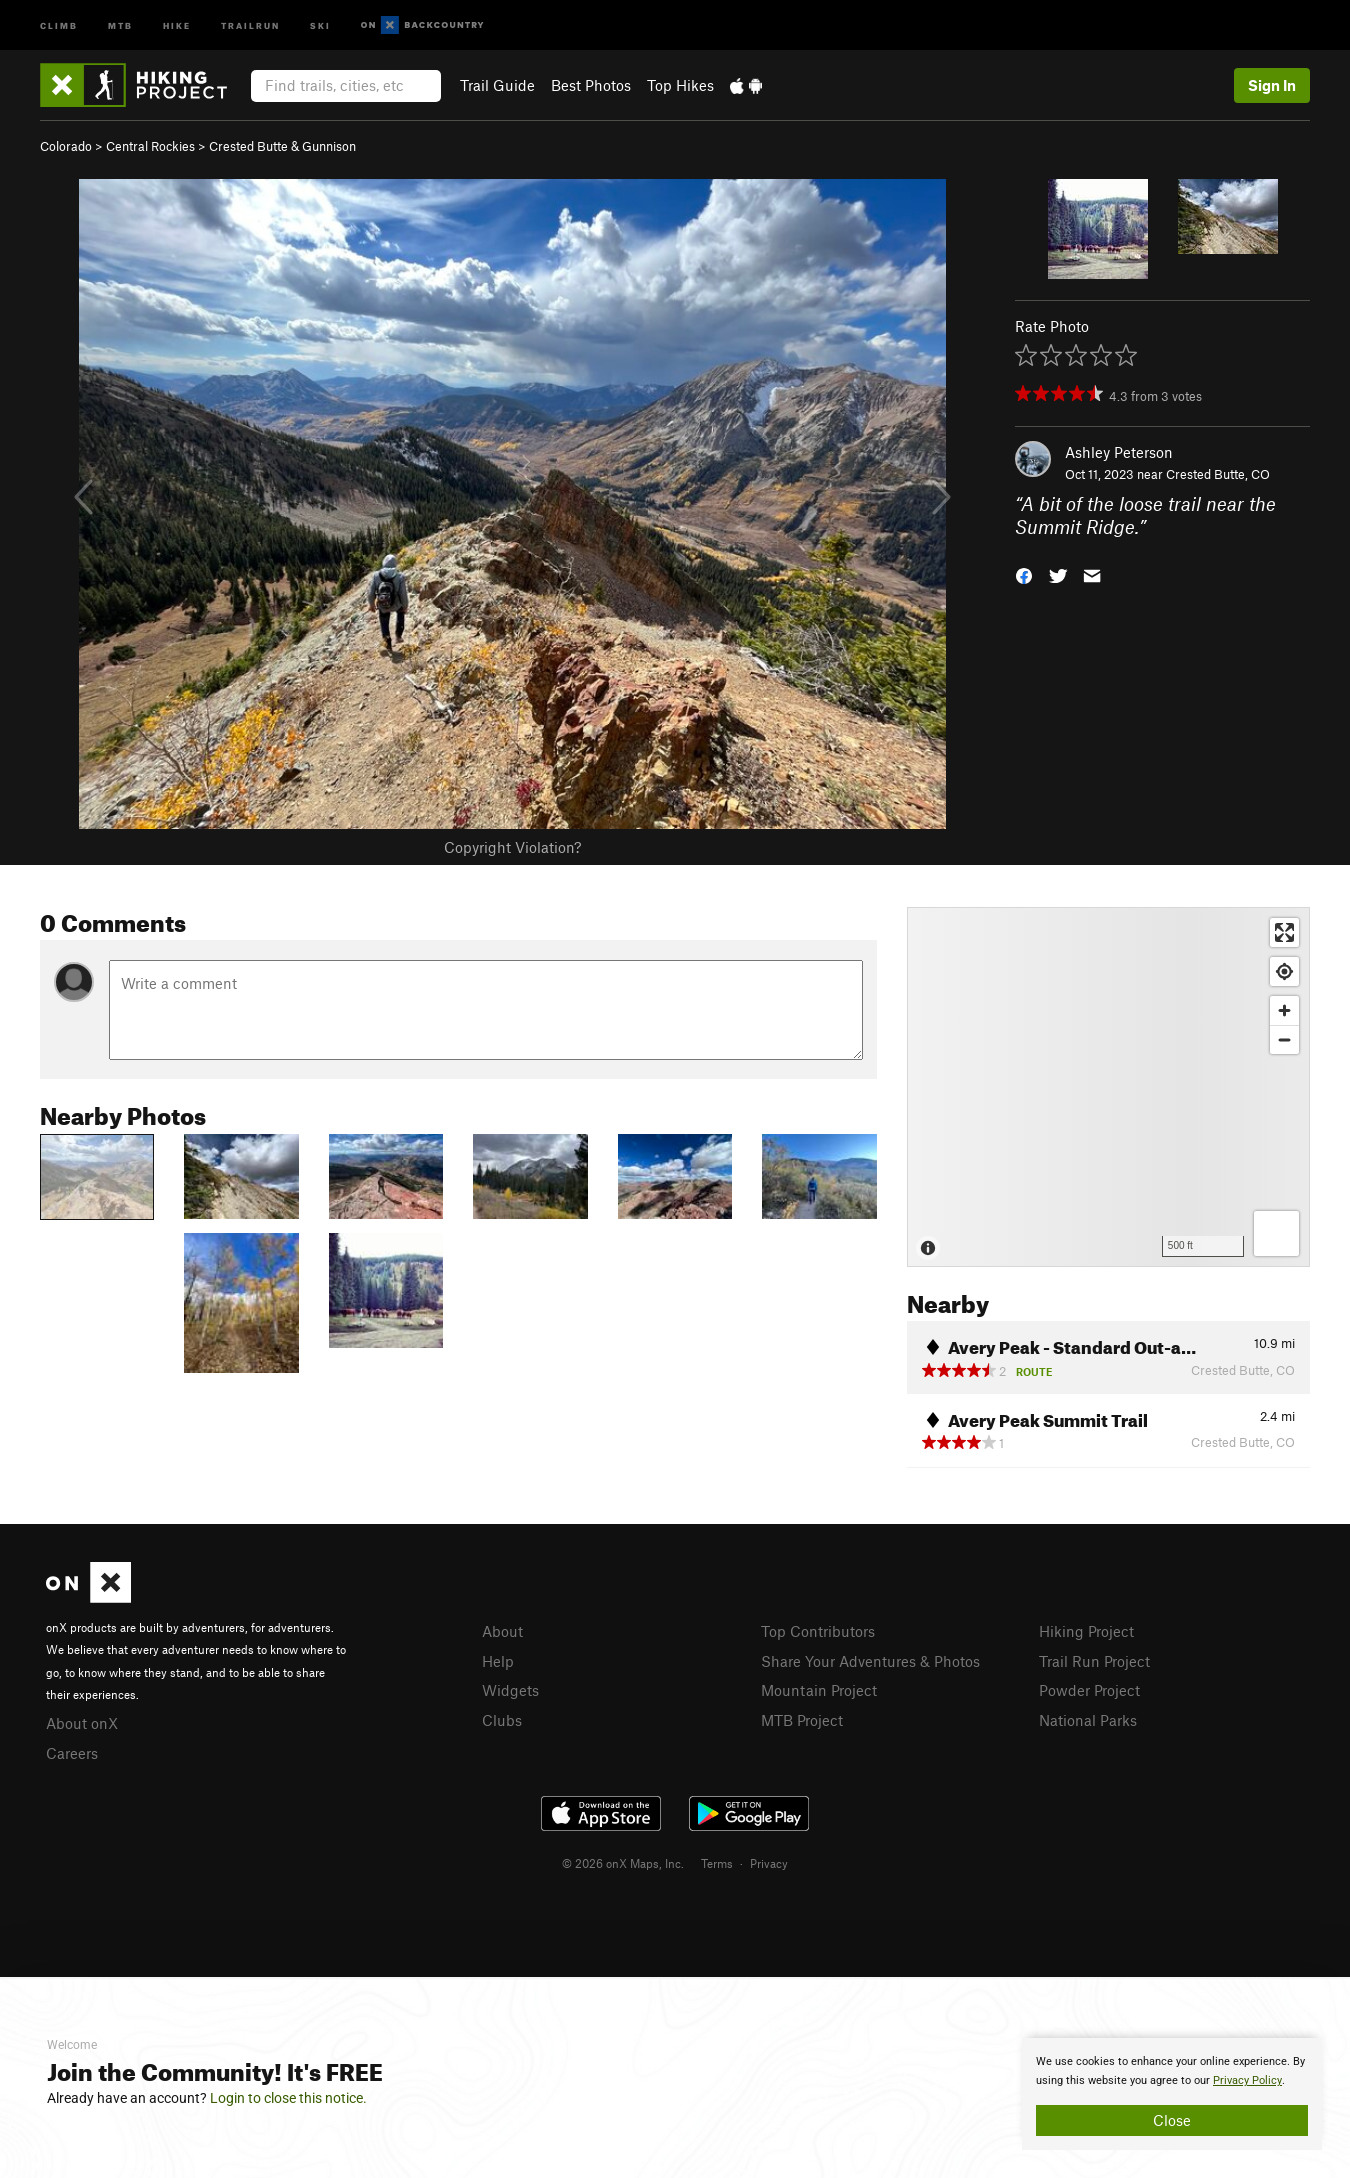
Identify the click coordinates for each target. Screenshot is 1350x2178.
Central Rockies (150, 146)
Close (1172, 2120)
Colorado (66, 146)
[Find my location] (1284, 971)
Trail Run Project (1094, 1661)
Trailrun (250, 24)
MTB (120, 24)
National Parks (1088, 1720)
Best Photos (591, 85)
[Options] (1276, 1233)
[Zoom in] (1284, 1010)
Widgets (510, 1690)
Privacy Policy (1247, 2080)
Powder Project (1089, 1690)
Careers (72, 1753)
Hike (177, 24)
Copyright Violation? (512, 847)
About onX (82, 1723)
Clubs (502, 1720)
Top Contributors (818, 1631)
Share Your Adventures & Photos (870, 1661)
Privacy (769, 1863)
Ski (320, 24)
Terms (717, 1863)
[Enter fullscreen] (1284, 932)
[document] (1172, 2094)
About (502, 1631)
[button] (1024, 573)
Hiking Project (1086, 1631)
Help (498, 1661)
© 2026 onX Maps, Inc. (623, 1863)
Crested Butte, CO (1218, 474)
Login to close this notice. (288, 2098)
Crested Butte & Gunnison (282, 146)
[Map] (1108, 1087)
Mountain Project (819, 1690)
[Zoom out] (1284, 1039)
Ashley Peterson (1119, 452)
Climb (59, 24)
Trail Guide (497, 85)
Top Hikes (680, 85)
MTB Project (802, 1720)
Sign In (1272, 85)
